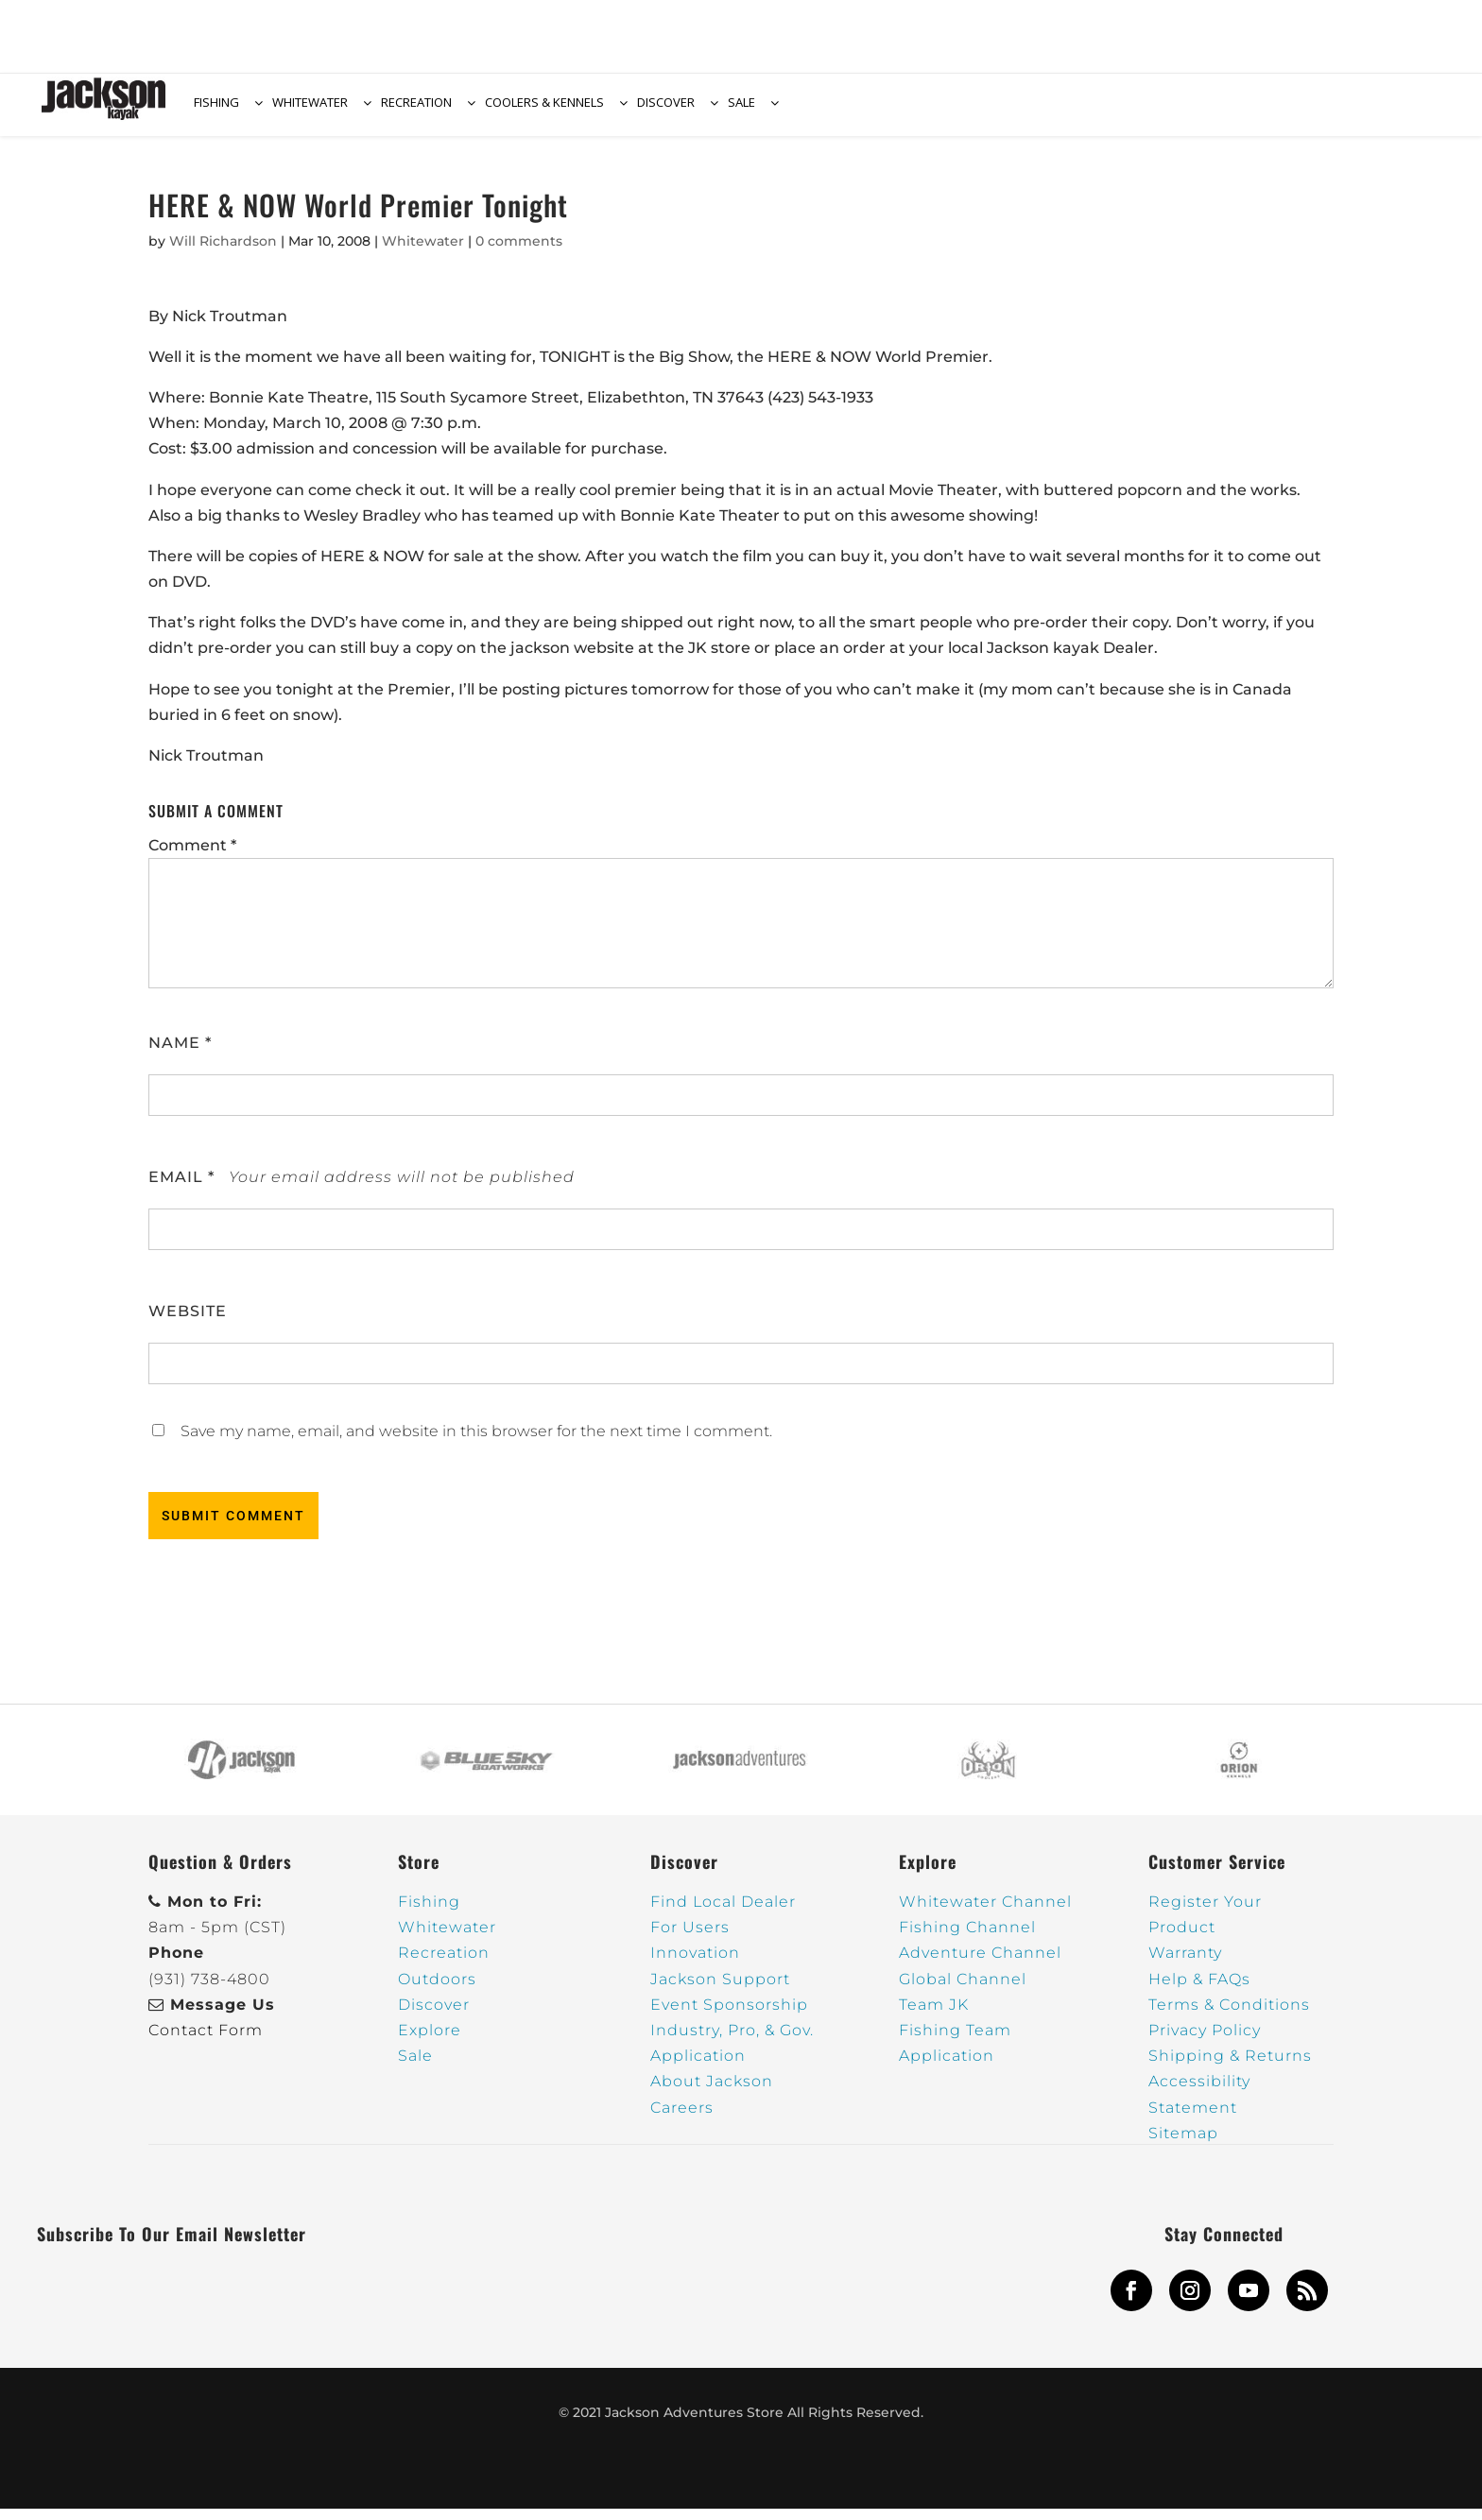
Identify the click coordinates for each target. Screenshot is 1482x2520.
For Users (690, 1938)
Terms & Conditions (1229, 2016)
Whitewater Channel (985, 1913)
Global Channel (962, 1990)
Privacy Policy (1204, 2041)
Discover (434, 2016)
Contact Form (205, 2041)
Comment (192, 857)
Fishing (429, 1913)
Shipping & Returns (1230, 2067)
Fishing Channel (967, 1938)
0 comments (518, 252)
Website (187, 1322)
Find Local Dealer (723, 1913)
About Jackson (711, 2092)
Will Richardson (223, 252)
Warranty (1185, 1964)
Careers (682, 2119)
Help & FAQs (1199, 1990)
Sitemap (1183, 2144)
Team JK (934, 2016)
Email (181, 1188)
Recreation (444, 1964)
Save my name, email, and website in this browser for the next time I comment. (476, 1442)
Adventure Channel (980, 1964)
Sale (415, 2067)
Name (180, 1054)
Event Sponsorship (729, 2016)
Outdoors (437, 1990)
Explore (429, 2041)
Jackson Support (720, 1990)
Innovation (695, 1964)
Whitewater (423, 252)
